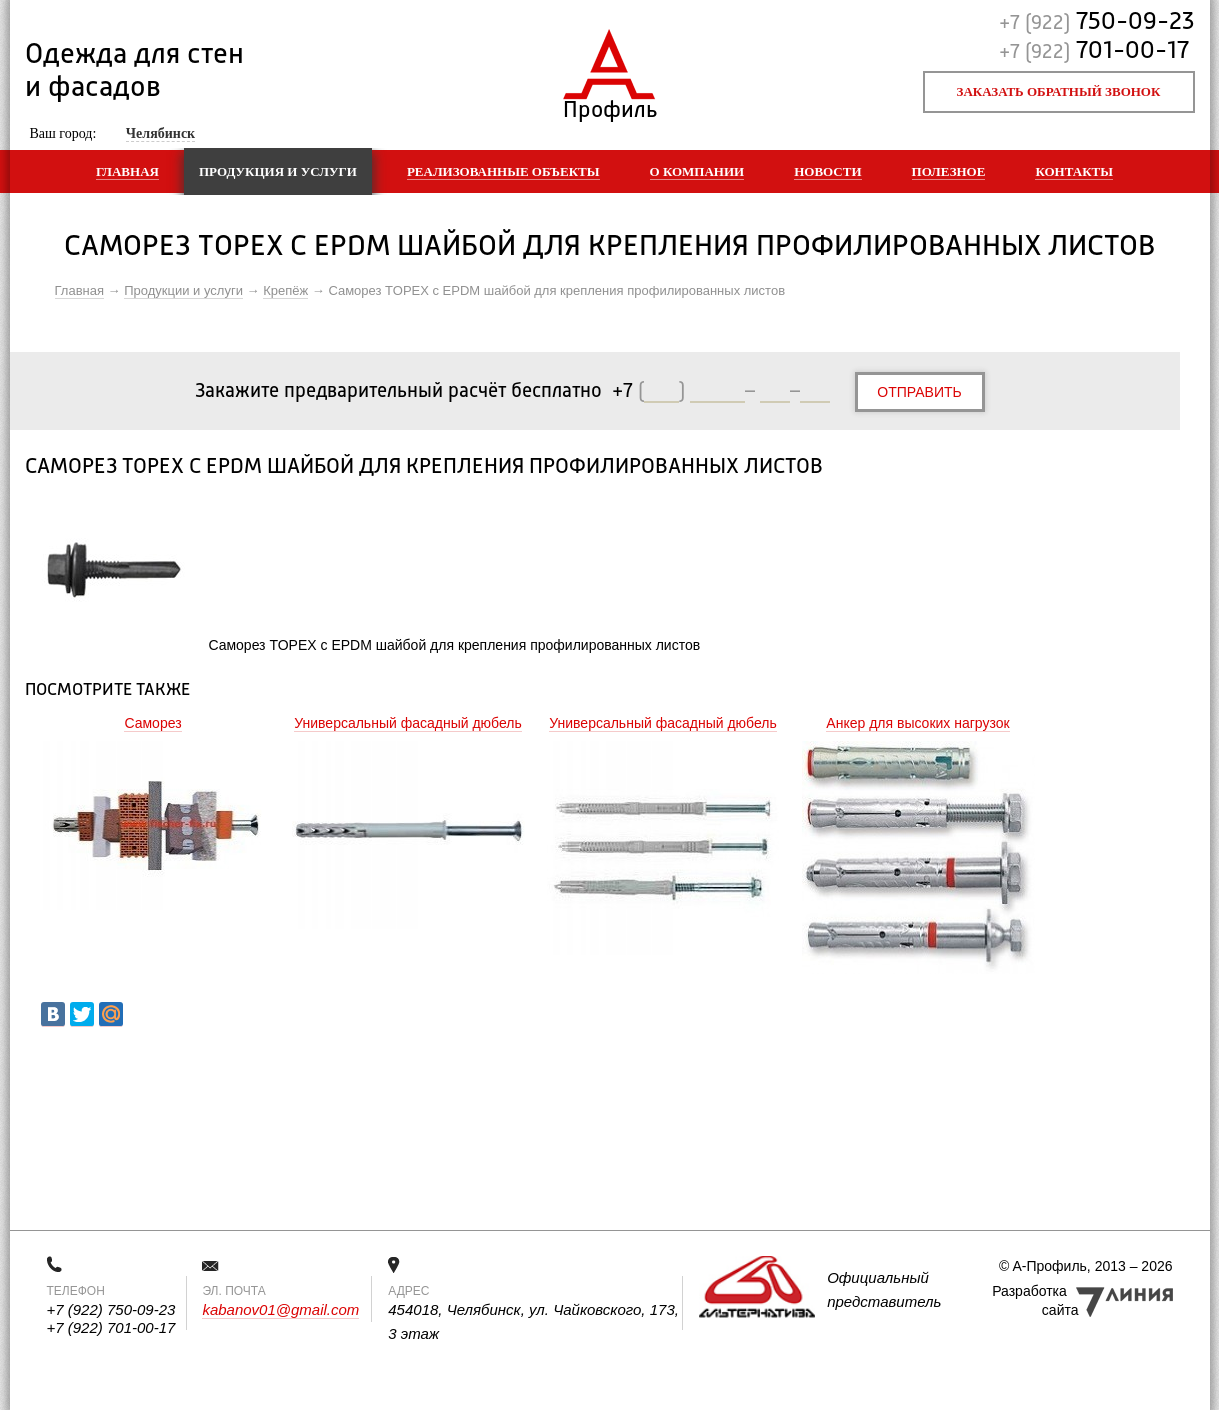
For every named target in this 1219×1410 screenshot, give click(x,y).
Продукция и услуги (278, 171)
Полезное (949, 171)
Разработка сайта (1035, 1300)
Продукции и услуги (183, 290)
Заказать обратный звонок (1059, 91)
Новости (827, 171)
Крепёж (285, 290)
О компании (697, 171)
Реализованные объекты (503, 171)
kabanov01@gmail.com (280, 1309)
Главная (127, 171)
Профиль (609, 105)
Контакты (1074, 171)
